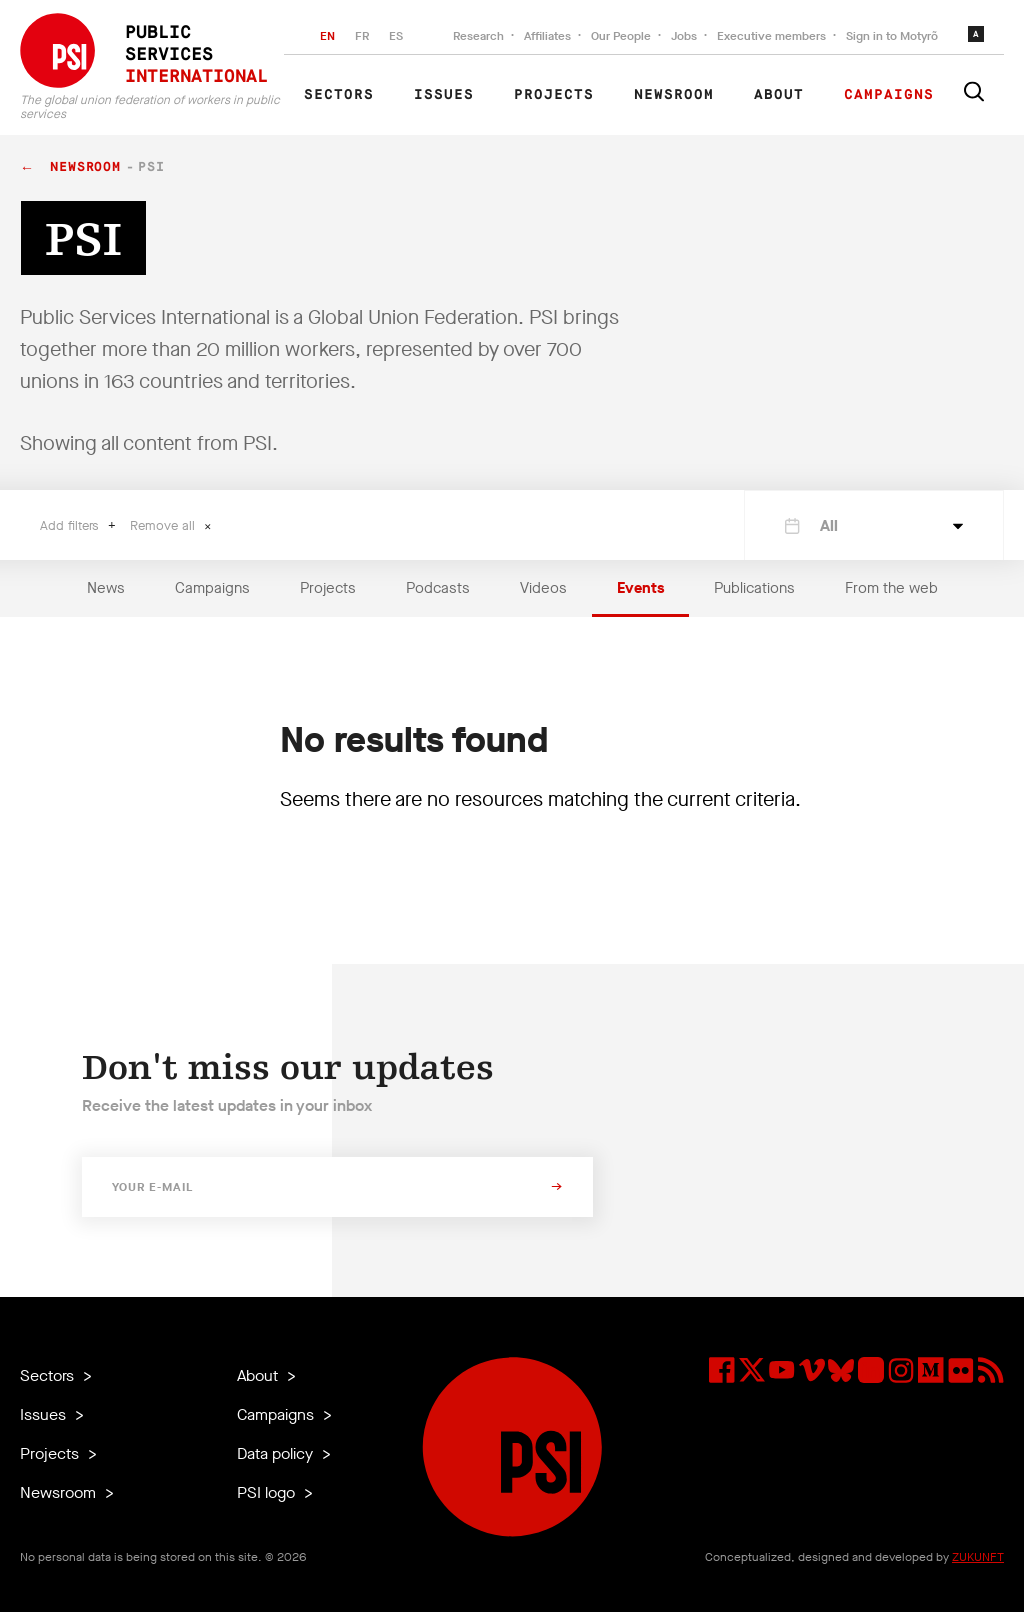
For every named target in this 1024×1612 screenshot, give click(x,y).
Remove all (164, 525)
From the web (891, 588)
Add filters (71, 525)
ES (396, 36)
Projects (554, 95)
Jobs (684, 36)
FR (362, 36)
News (106, 588)
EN (327, 36)
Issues (444, 95)
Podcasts (438, 588)
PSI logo (268, 1492)
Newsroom (674, 95)
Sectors (339, 95)
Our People (621, 36)
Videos (543, 588)
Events (640, 588)
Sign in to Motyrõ (892, 36)
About (779, 95)
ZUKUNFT (978, 1557)
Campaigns (889, 95)
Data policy (277, 1453)
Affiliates (547, 36)
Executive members (771, 36)
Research (478, 36)
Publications (754, 588)
